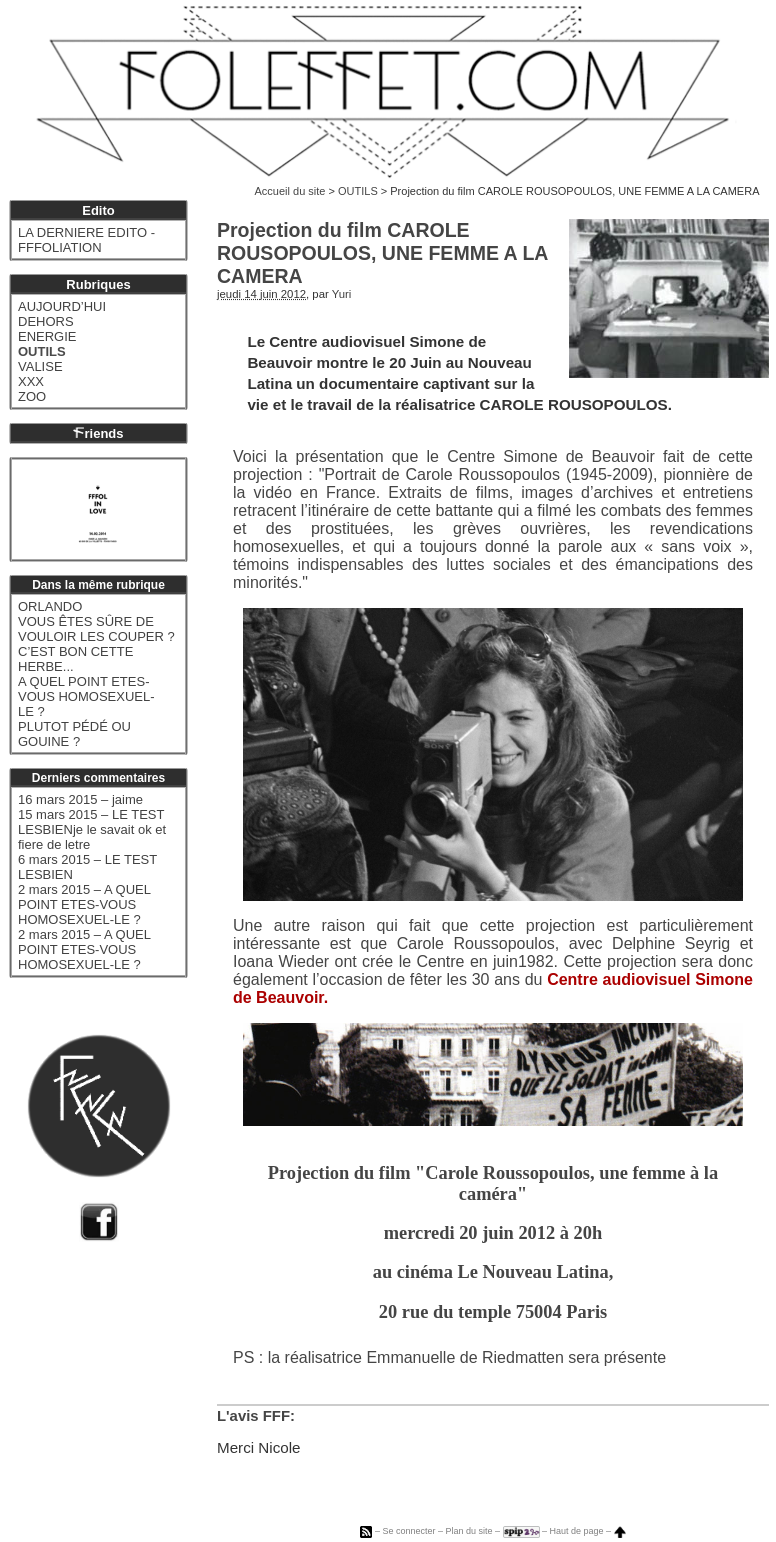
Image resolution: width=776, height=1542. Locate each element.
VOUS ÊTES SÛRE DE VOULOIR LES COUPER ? (96, 629)
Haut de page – (588, 1531)
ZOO (32, 396)
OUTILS (358, 191)
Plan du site (468, 1531)
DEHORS (46, 321)
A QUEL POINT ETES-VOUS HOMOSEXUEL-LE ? (86, 696)
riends (98, 433)
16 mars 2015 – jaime (80, 799)
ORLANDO (50, 606)
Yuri (342, 294)
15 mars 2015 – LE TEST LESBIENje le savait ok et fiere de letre (92, 829)
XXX (31, 381)
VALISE (40, 366)
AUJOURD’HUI (62, 306)
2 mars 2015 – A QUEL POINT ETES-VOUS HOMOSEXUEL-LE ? (84, 904)
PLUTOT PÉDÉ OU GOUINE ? (74, 734)
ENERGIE (47, 336)
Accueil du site (290, 191)
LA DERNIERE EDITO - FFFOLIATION (86, 240)
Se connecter (408, 1531)
